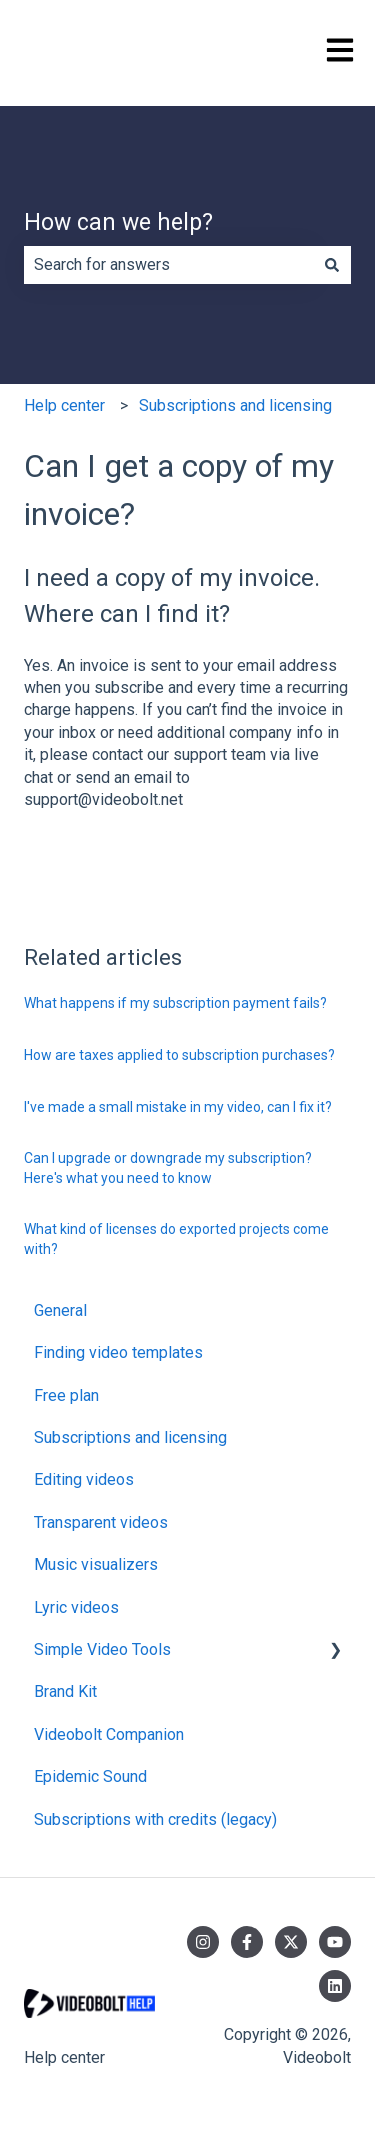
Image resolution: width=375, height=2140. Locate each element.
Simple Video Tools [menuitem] (102, 1649)
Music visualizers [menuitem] (96, 1564)
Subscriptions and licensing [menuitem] (130, 1437)
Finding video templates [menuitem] (118, 1352)
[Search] (332, 265)
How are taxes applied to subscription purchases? (179, 1055)
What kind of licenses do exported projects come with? (176, 1239)
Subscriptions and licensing (235, 405)
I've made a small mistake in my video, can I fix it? (178, 1107)
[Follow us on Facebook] (247, 1942)
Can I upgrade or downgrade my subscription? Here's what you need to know (168, 1168)
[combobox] (168, 265)
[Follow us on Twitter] (291, 1942)
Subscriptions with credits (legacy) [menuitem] (155, 1819)
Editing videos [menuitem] (84, 1479)
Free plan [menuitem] (66, 1395)
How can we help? (118, 222)
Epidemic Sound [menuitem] (90, 1776)
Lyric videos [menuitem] (76, 1607)
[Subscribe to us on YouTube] (335, 1942)
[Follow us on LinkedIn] (335, 1986)
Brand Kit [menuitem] (65, 1691)
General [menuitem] (60, 1310)
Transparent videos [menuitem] (101, 1522)
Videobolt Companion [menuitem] (109, 1734)
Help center (64, 405)
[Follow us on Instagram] (203, 1942)
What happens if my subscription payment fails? (175, 1003)
